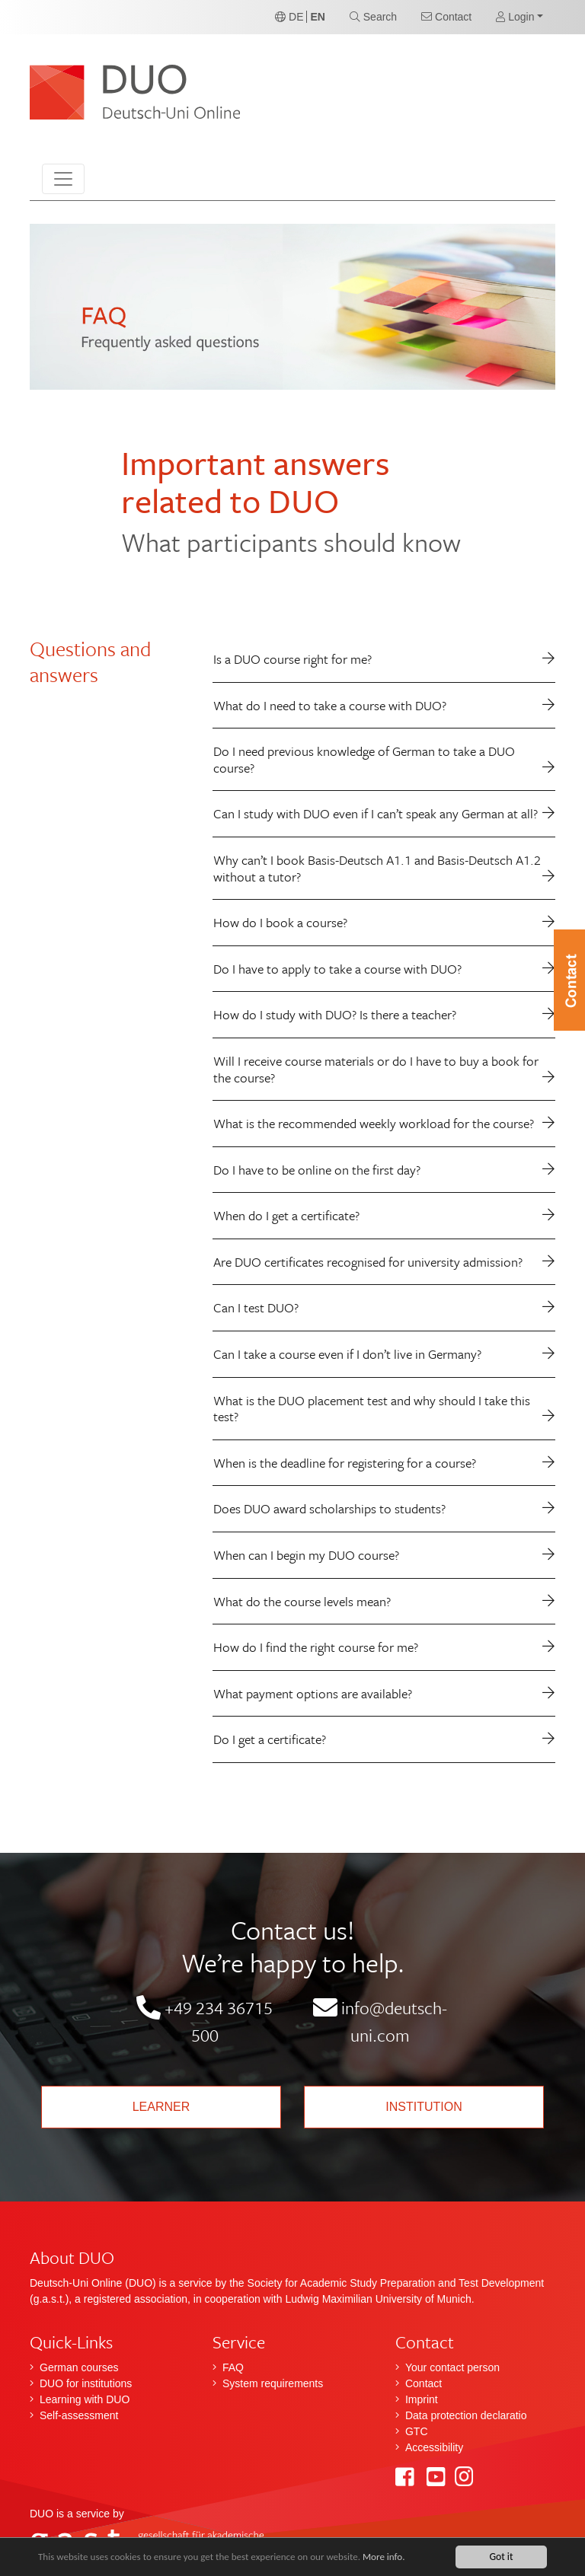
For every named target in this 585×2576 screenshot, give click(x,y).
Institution (423, 2106)
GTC (416, 2431)
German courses (79, 2367)
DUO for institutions (86, 2383)
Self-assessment (79, 2415)
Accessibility (434, 2447)
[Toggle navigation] (63, 179)
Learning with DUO (84, 2399)
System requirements (272, 2383)
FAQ (233, 2367)
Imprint (421, 2399)
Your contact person (452, 2367)
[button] (519, 17)
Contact (423, 2383)
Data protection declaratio (466, 2415)
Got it (501, 2556)
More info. (398, 2556)
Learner (161, 2106)
